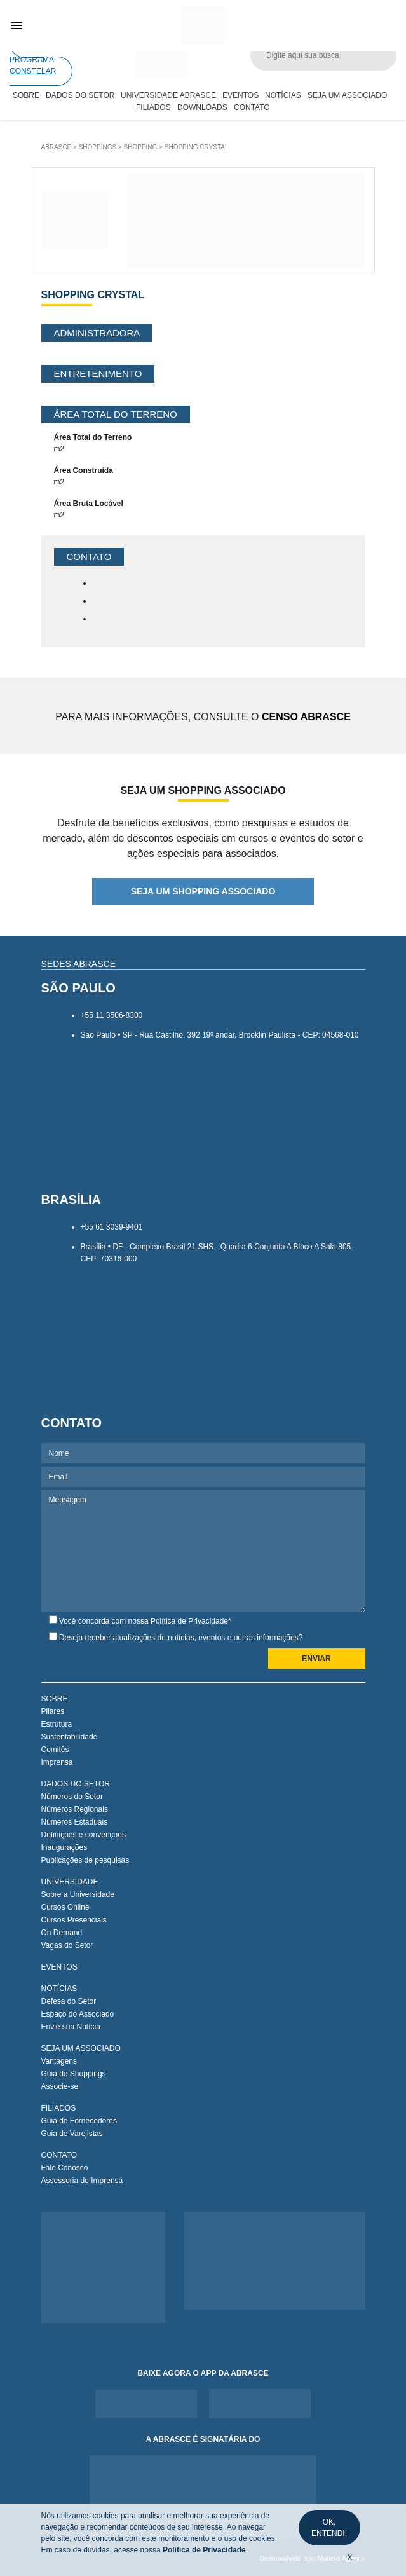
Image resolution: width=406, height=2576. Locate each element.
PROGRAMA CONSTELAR (33, 55)
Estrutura (56, 1724)
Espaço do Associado (77, 2014)
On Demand (62, 1932)
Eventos (240, 95)
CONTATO (59, 2155)
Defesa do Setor (69, 2001)
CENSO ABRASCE (306, 716)
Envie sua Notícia (70, 2026)
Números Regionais (74, 1809)
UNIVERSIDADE (69, 1881)
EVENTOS (59, 1967)
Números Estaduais (74, 1822)
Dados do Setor (80, 95)
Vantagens (59, 2061)
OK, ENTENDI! (329, 2528)
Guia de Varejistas (72, 2133)
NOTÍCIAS (59, 1988)
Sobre (26, 95)
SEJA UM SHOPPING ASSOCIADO (203, 891)
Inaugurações (64, 1847)
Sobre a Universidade (77, 1894)
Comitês (55, 1749)
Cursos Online (65, 1907)
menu (16, 25)
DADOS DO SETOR (75, 1783)
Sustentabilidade (69, 1736)
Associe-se (60, 2086)
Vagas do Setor (67, 1945)
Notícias (283, 95)
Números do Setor (72, 1796)
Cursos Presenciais (74, 1919)
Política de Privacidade (189, 1621)
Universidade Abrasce (168, 95)
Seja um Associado (347, 95)
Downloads (202, 107)
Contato (252, 107)
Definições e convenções (83, 1834)
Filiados (153, 107)
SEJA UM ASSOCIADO (81, 2048)
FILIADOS (58, 2108)
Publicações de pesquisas (85, 1860)
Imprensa (57, 1762)
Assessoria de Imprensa (82, 2180)
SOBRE (54, 1698)
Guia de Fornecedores (79, 2120)
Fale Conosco (64, 2167)
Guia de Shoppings (73, 2073)
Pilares (53, 1711)
